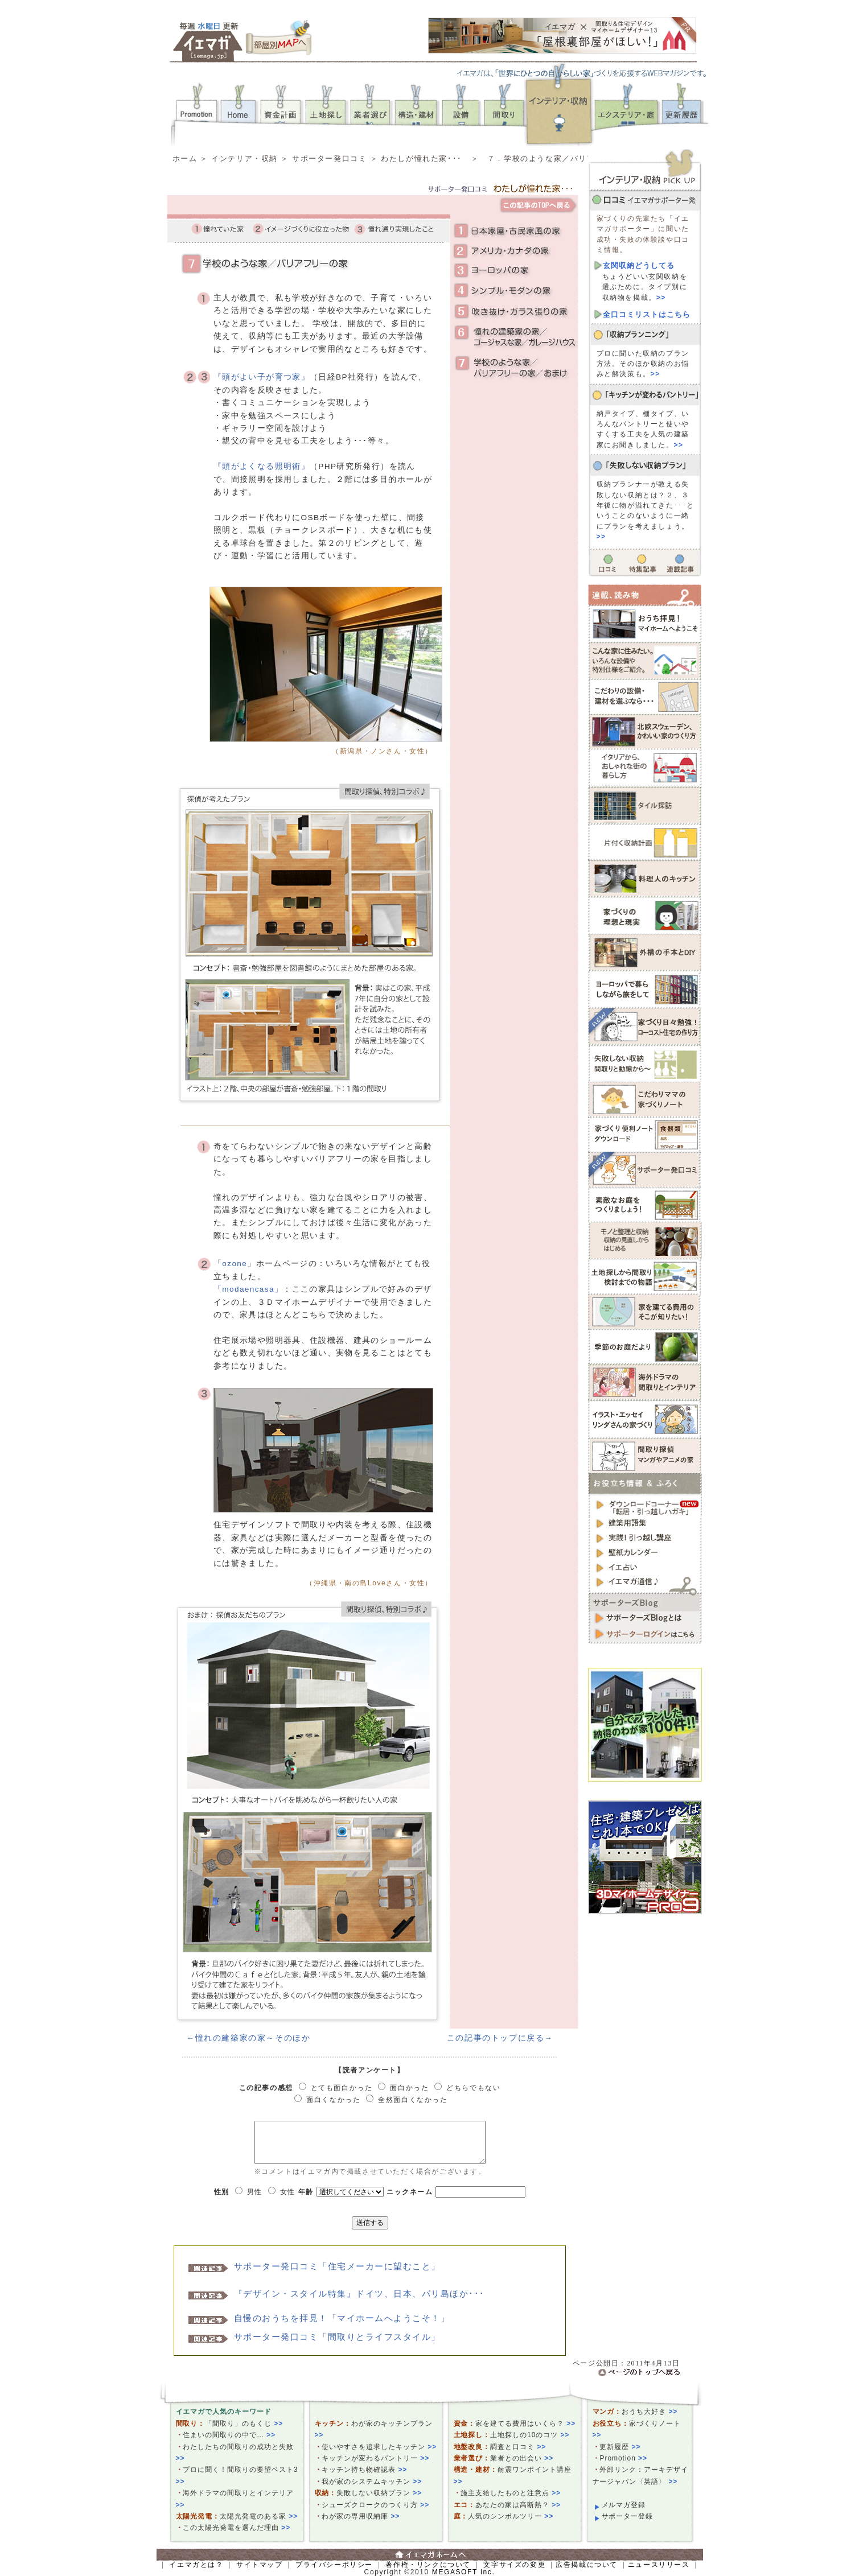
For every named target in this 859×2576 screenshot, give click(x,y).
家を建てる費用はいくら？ (525, 2423)
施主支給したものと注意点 (511, 2493)
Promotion (623, 2458)
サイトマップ (259, 2565)
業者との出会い (521, 2458)
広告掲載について (587, 2565)
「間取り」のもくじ (244, 2423)
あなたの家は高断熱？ (518, 2505)
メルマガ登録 (624, 2505)
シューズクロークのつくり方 (375, 2505)
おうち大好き (649, 2412)
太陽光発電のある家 (259, 2516)
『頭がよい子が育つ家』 (261, 377)
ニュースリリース (659, 2565)
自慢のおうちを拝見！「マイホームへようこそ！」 (342, 2318)
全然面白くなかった (412, 2100)
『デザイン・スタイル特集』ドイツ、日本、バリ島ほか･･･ (359, 2293)
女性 (287, 2192)
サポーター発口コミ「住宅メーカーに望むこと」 (337, 2266)
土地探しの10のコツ (529, 2435)
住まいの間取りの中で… (229, 2435)
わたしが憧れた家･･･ (421, 158)
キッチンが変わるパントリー (375, 2458)
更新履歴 (619, 2447)
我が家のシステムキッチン (372, 2482)
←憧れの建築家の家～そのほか (249, 2038)
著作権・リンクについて (428, 2565)
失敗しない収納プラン (379, 2493)
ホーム (185, 158)
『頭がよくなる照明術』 (261, 466)
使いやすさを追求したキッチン (379, 2447)
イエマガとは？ (196, 2565)
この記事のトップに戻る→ (500, 2038)
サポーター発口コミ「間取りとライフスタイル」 (337, 2337)
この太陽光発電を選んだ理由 (236, 2528)
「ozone (230, 1263)
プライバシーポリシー (334, 2565)
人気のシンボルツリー (510, 2516)
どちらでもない (473, 2088)
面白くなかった (333, 2100)
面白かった (409, 2088)
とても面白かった (342, 2088)
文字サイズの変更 (514, 2565)
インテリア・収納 (244, 158)
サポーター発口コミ (329, 158)
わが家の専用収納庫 (361, 2516)
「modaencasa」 (248, 1289)
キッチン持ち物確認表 (364, 2470)
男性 (254, 2192)
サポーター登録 (628, 2516)
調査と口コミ (518, 2447)
